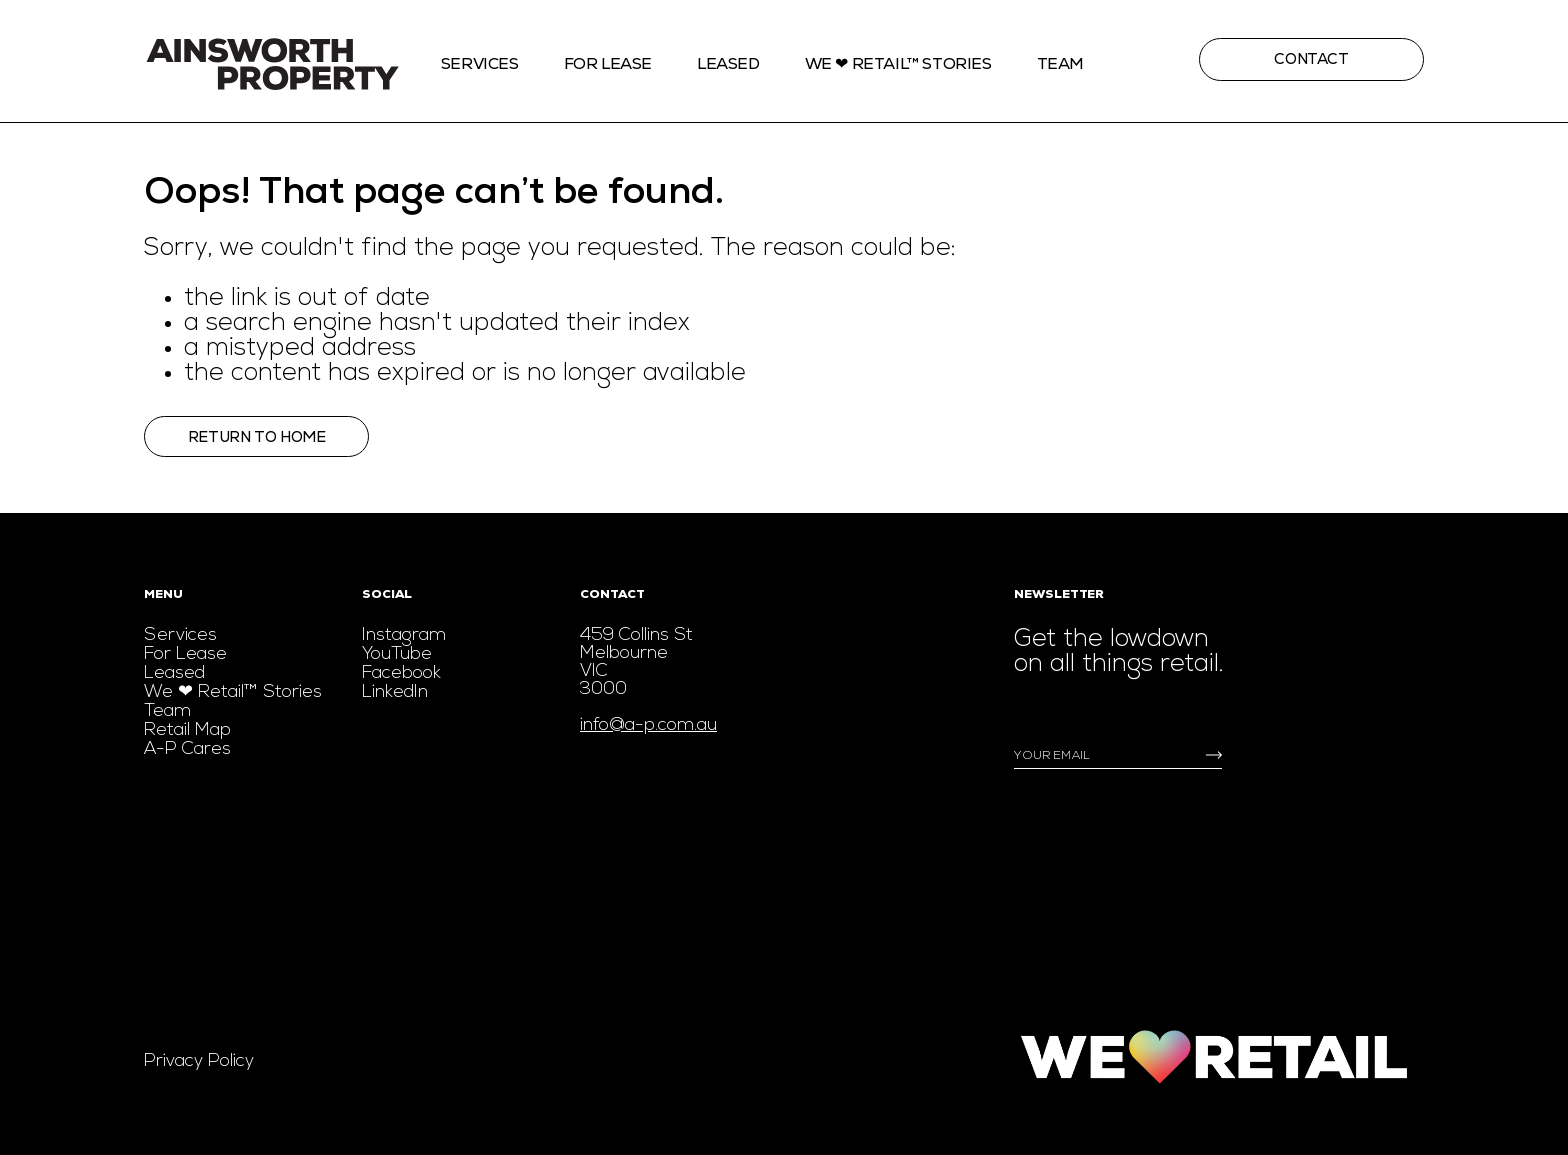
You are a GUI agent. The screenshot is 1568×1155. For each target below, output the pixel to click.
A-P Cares (187, 749)
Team (1060, 64)
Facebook (401, 673)
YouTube (397, 654)
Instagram (404, 635)
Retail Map (187, 730)
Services (480, 64)
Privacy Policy (199, 1061)
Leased (728, 64)
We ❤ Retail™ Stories (233, 692)
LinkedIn (395, 692)
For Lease (608, 64)
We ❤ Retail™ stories (898, 64)
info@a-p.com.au (648, 725)
